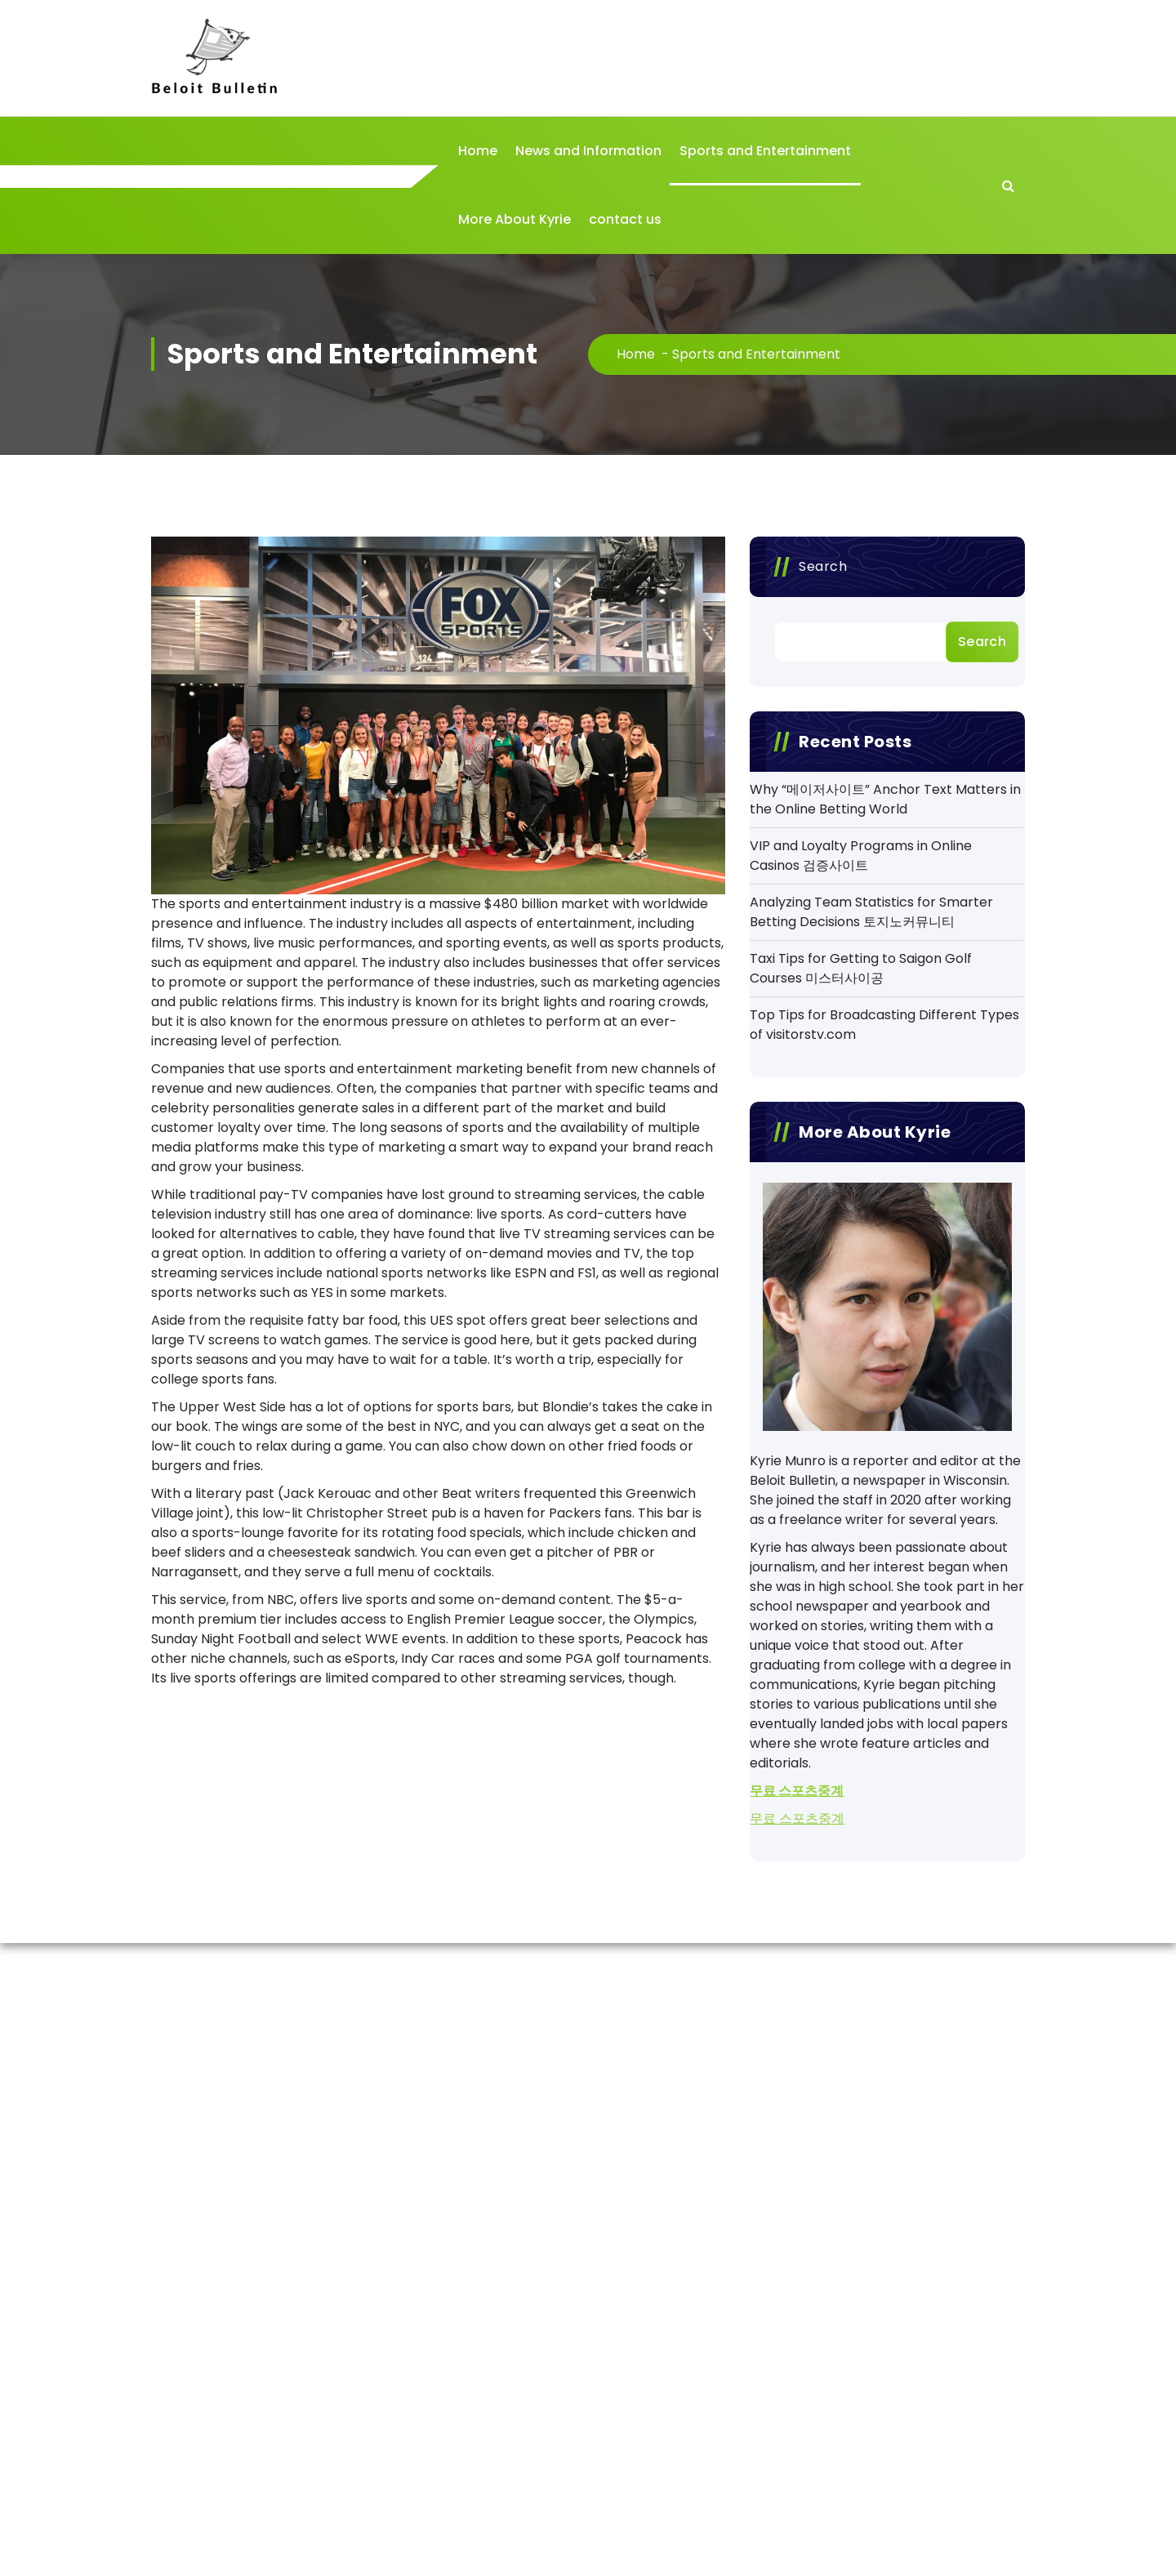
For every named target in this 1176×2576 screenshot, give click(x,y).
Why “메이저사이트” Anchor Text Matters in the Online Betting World (885, 799)
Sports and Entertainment (765, 150)
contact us (625, 219)
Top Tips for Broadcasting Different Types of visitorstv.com (884, 1024)
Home (477, 150)
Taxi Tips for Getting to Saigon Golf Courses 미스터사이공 (861, 968)
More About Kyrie (514, 219)
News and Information (588, 150)
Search (823, 566)
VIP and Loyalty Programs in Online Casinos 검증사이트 (861, 855)
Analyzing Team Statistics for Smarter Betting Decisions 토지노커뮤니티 (871, 912)
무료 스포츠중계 (797, 1790)
